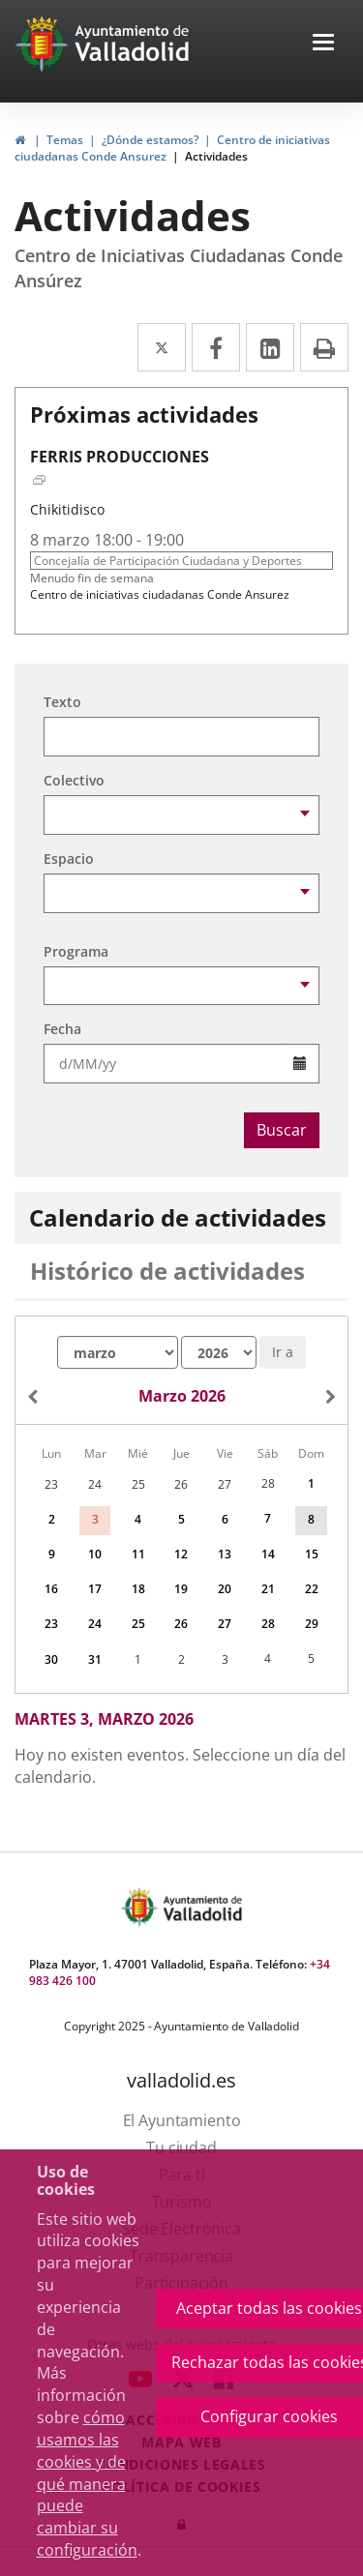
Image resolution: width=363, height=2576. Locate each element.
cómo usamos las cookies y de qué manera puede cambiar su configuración (87, 2484)
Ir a (282, 1352)
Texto (62, 702)
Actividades (216, 156)
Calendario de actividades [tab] (177, 1217)
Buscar (282, 1129)
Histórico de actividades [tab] (167, 1271)
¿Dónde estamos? (150, 140)
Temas (64, 140)
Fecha (62, 1029)
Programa (76, 951)
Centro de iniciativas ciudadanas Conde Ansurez (159, 594)
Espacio (69, 858)
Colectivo (74, 780)
